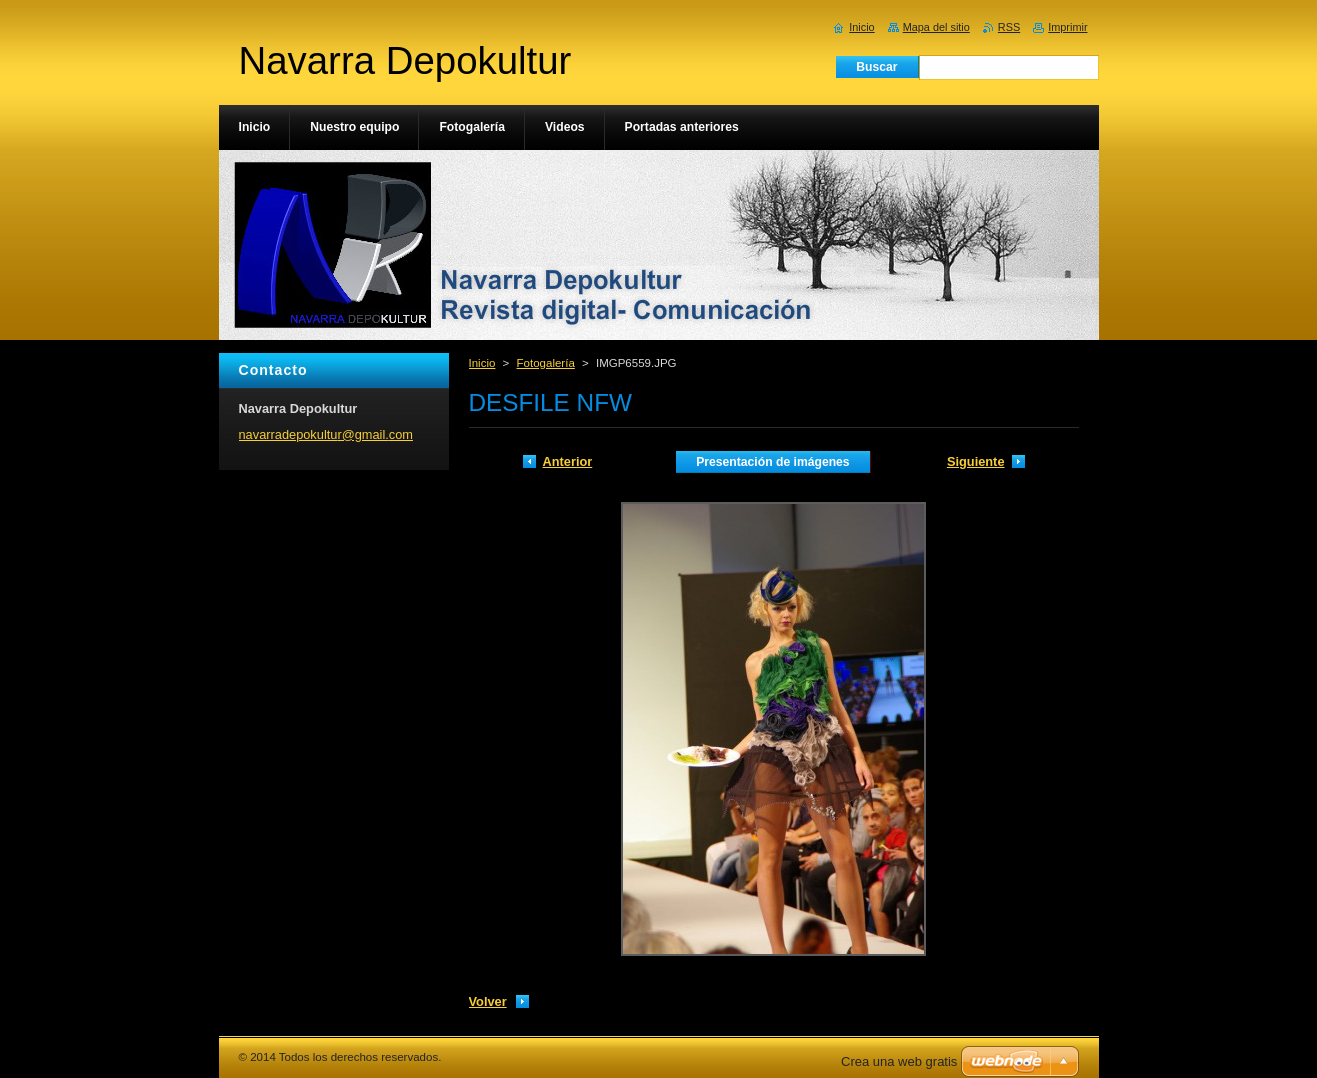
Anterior (568, 461)
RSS (1009, 27)
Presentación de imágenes (772, 462)
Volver (488, 1001)
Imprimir (1067, 27)
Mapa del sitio (936, 27)
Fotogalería (546, 363)
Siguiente (976, 461)
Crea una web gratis (899, 1061)
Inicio (482, 363)
